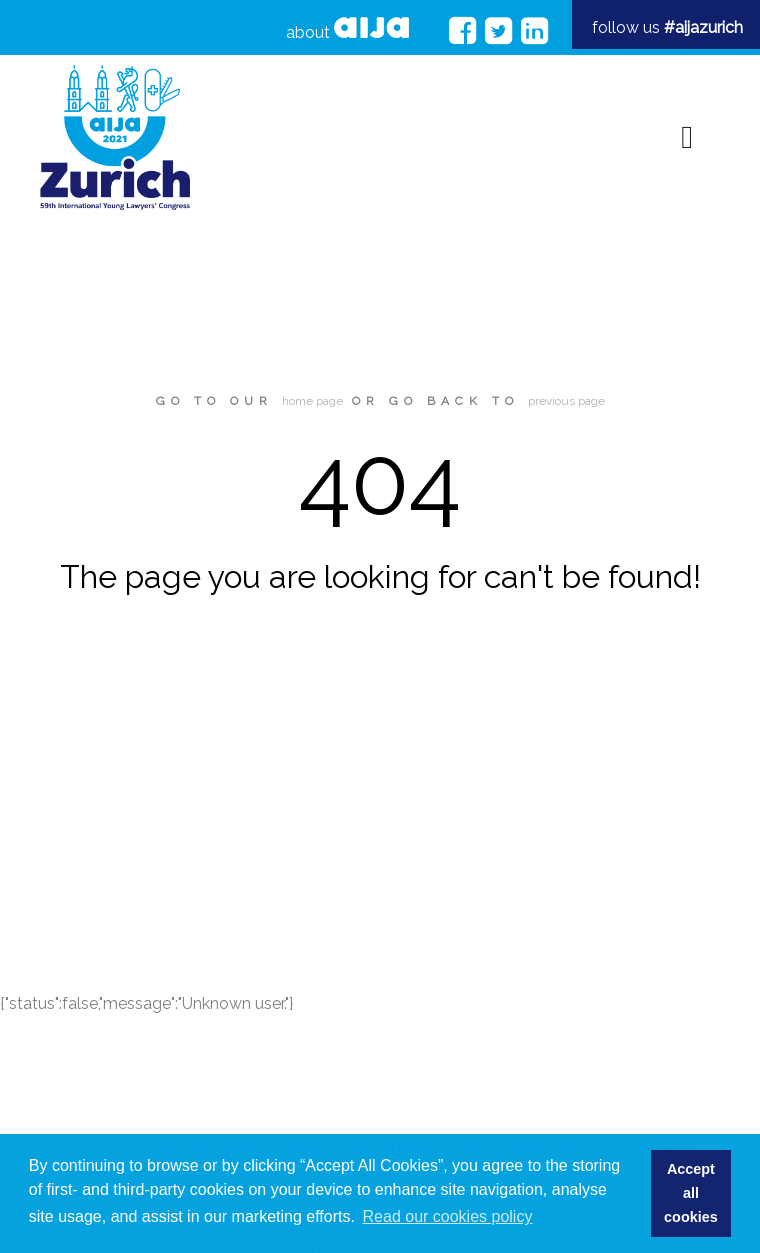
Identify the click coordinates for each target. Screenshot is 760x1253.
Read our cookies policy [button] (448, 1216)
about (347, 29)
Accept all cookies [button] (691, 1193)
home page (312, 401)
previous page (566, 401)
